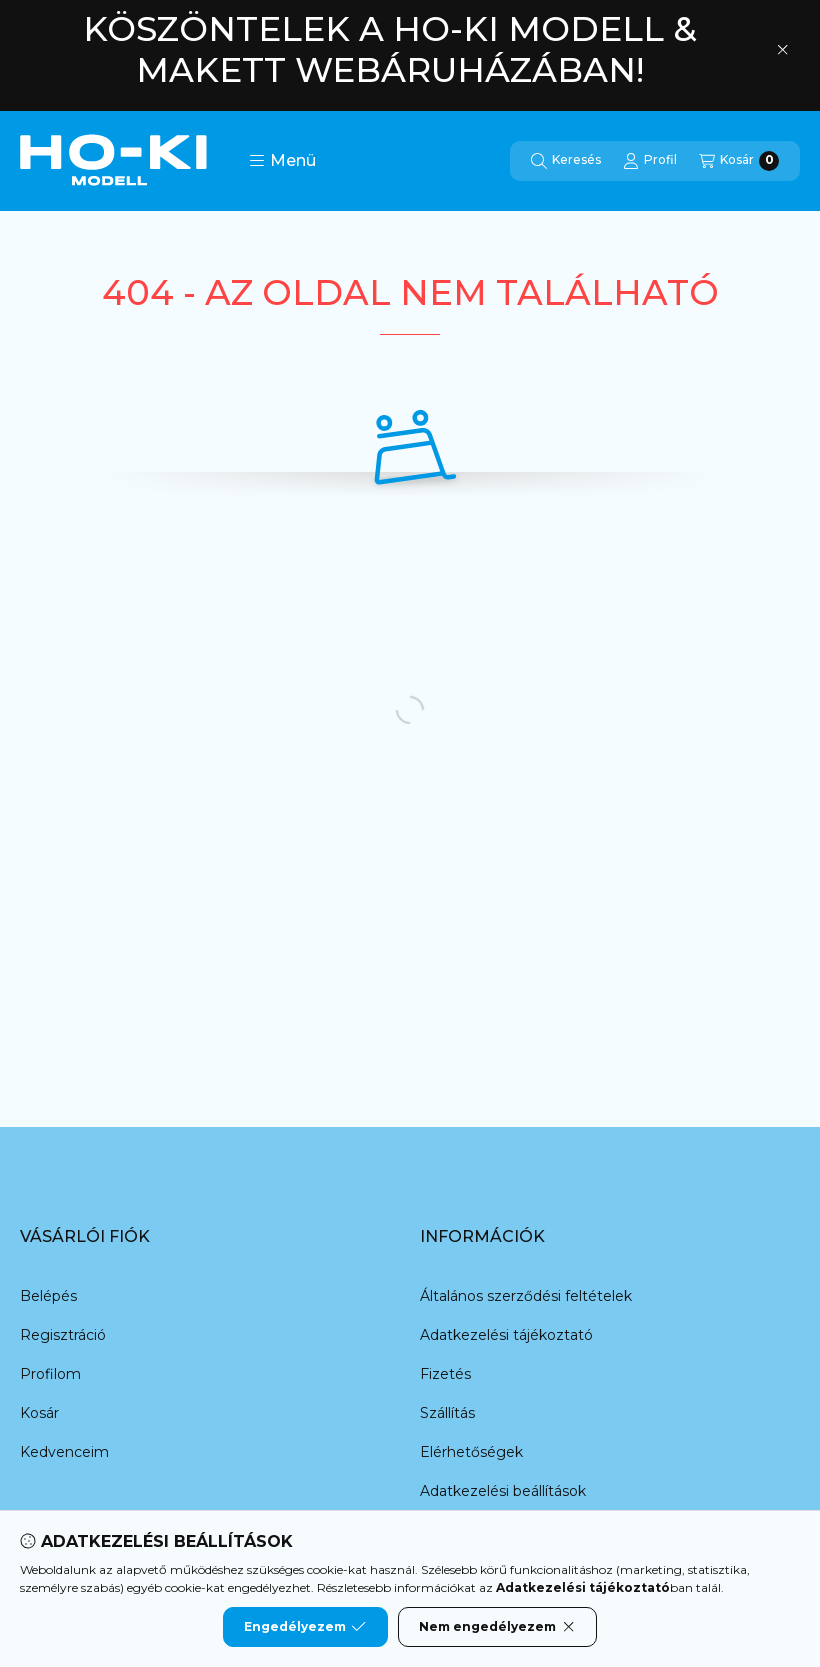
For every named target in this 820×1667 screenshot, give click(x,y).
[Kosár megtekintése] (739, 161)
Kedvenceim (64, 1452)
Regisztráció (63, 1335)
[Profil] (650, 161)
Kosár (39, 1413)
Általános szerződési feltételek (526, 1296)
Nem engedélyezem (497, 1627)
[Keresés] (566, 161)
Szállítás (447, 1413)
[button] (282, 161)
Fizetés (445, 1374)
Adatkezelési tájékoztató (506, 1335)
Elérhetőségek (471, 1452)
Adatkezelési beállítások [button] (503, 1491)
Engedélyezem (305, 1627)
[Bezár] (782, 50)
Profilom (50, 1374)
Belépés (48, 1296)
